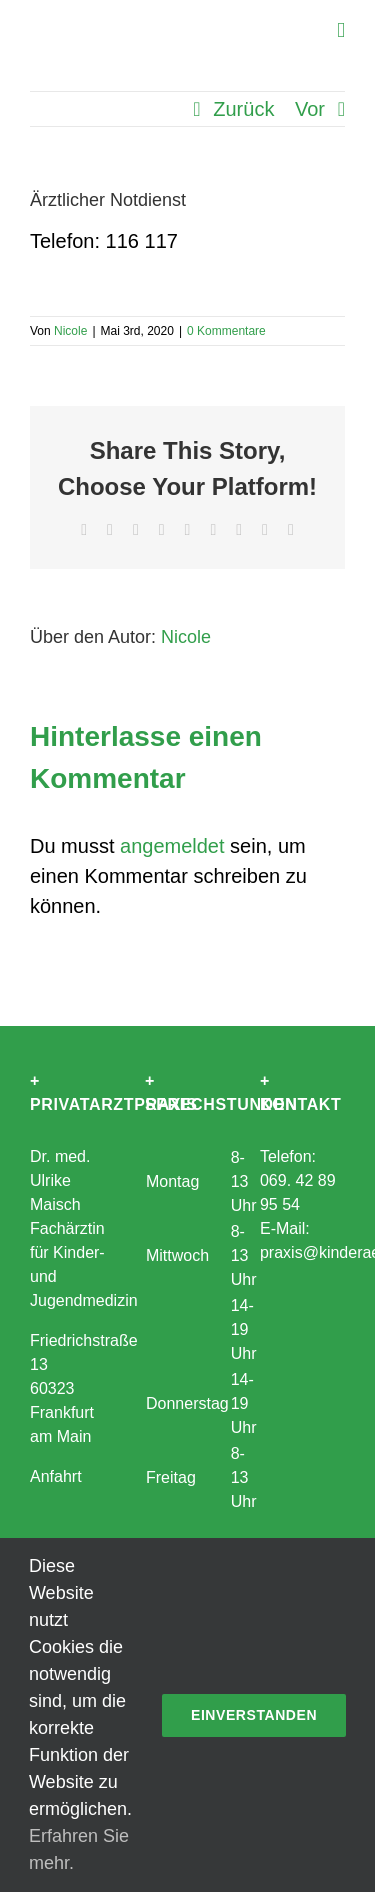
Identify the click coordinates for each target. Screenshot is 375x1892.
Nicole (70, 331)
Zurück (243, 109)
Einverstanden (254, 1715)
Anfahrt (56, 1476)
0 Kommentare (226, 331)
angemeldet (172, 846)
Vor (310, 109)
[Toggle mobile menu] (341, 30)
